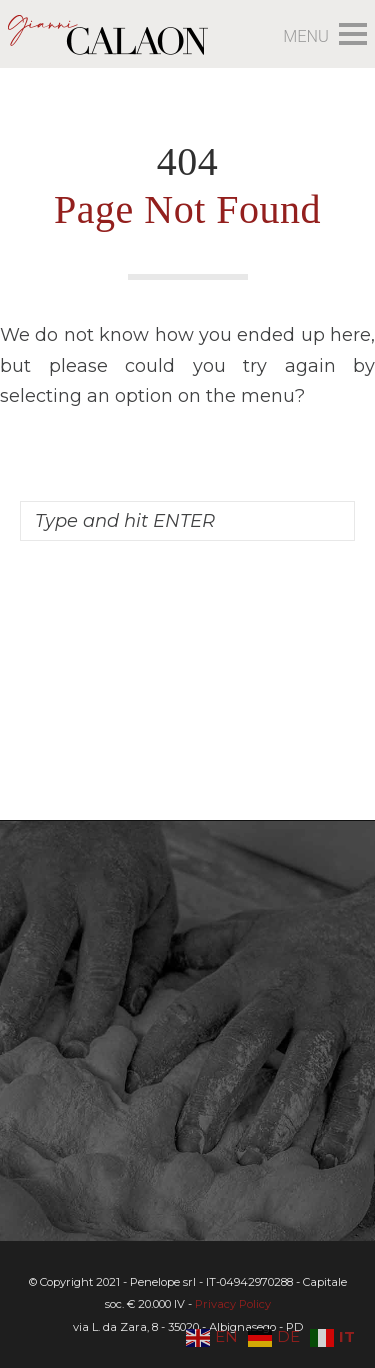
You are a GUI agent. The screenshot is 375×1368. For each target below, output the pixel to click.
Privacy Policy (233, 1304)
